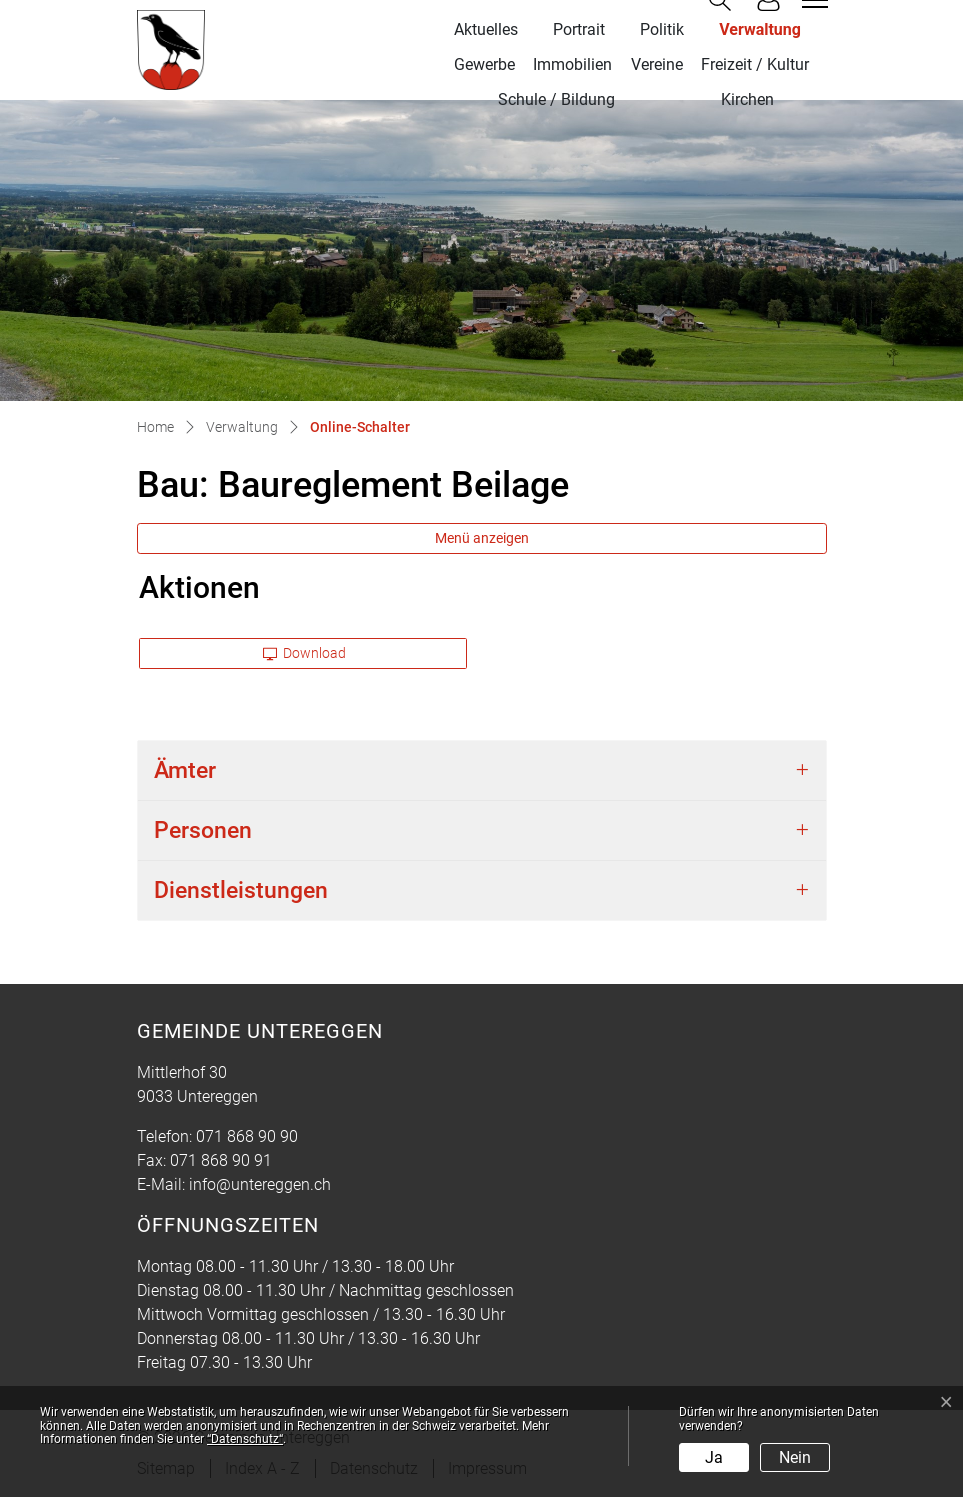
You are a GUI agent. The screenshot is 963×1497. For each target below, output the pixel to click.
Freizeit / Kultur (755, 64)
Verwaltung (760, 29)
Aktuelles (486, 29)
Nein (795, 1457)
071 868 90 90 (247, 1136)
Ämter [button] (185, 770)
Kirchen (747, 99)
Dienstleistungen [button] (241, 890)
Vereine (657, 64)
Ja (714, 1457)
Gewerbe (484, 64)
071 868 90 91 (221, 1160)
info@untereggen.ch (260, 1184)
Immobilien (572, 64)
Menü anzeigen (482, 538)
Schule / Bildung (556, 99)
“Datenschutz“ (245, 1439)
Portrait (579, 29)
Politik (662, 29)
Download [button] (305, 653)
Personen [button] (203, 830)
